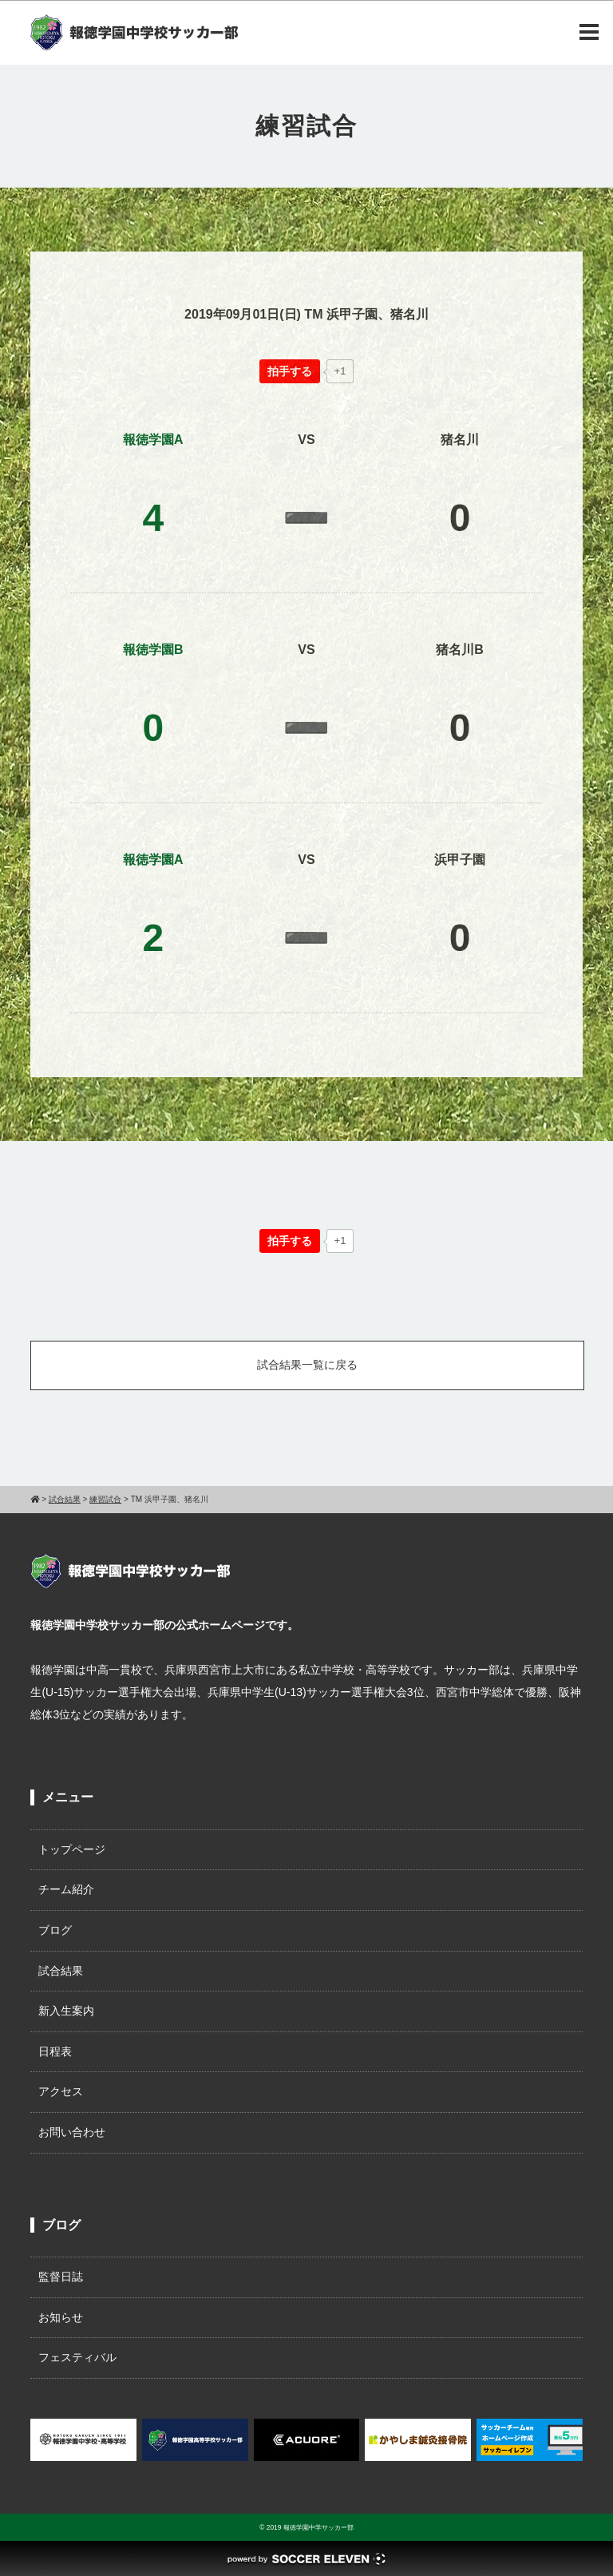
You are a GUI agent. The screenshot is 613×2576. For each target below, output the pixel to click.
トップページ (71, 1849)
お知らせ (60, 2317)
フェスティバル (77, 2357)
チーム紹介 (66, 1889)
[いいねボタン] (289, 371)
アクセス (60, 2091)
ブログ (55, 1930)
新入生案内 (66, 2010)
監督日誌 (60, 2276)
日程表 (55, 2051)
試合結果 (60, 1970)
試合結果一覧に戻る (307, 1364)
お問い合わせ (71, 2132)
